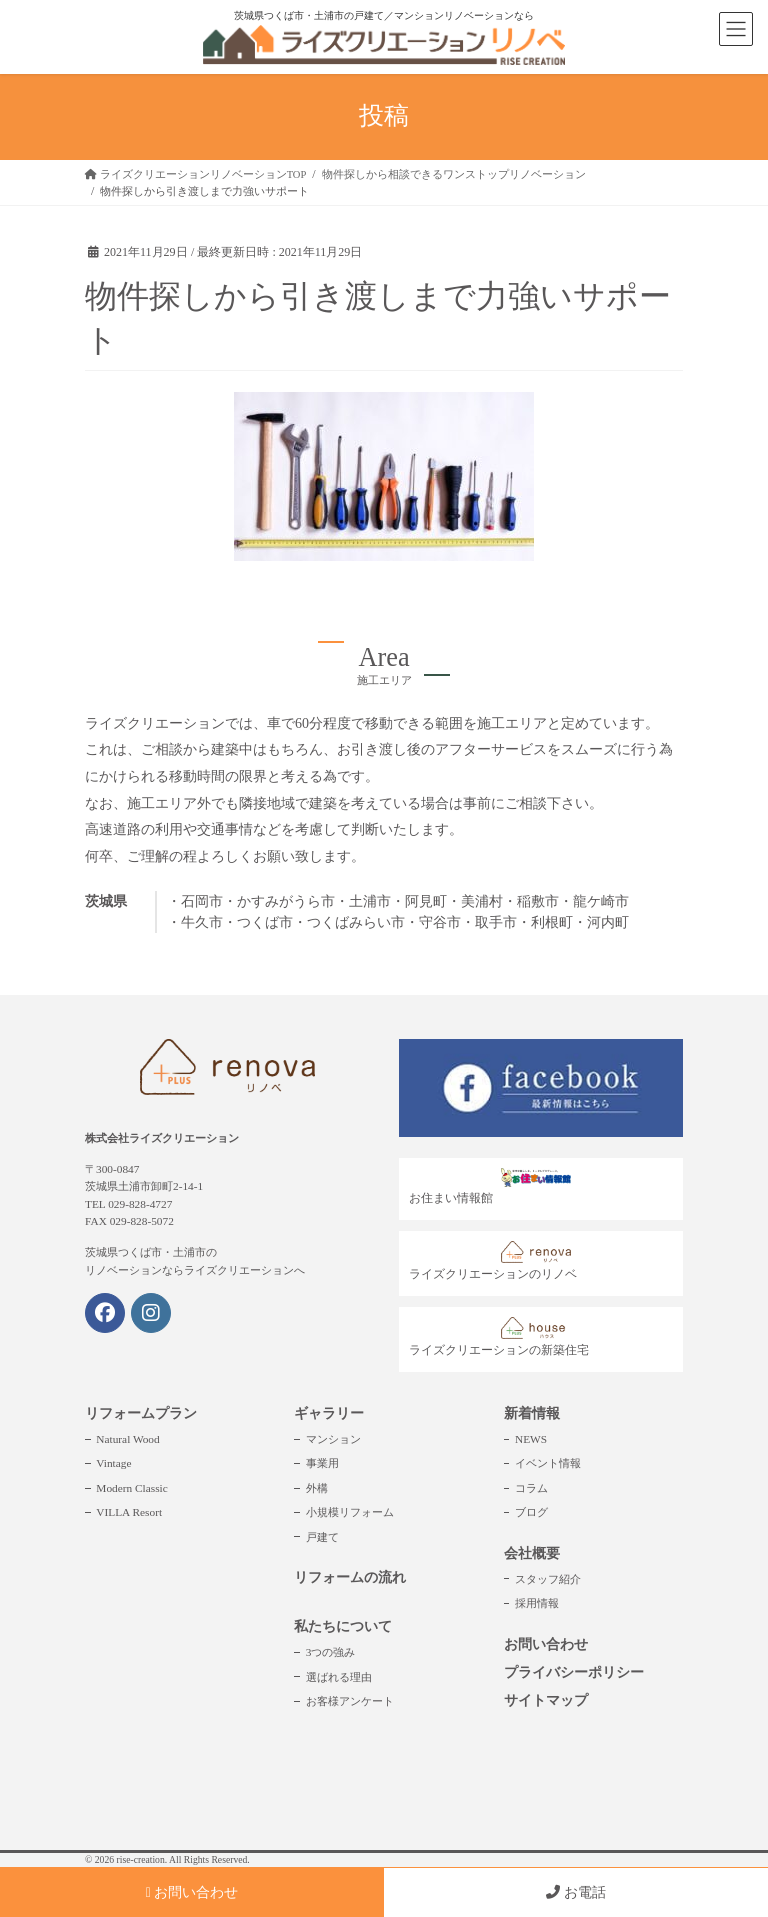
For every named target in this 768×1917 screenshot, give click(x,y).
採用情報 (537, 1603)
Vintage (113, 1463)
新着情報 (532, 1413)
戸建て (322, 1537)
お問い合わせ (546, 1644)
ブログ (531, 1512)
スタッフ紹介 (548, 1579)
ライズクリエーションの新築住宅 (499, 1337)
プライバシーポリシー (574, 1672)
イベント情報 (548, 1463)
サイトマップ (546, 1700)
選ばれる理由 (339, 1677)
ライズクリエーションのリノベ (495, 1261)
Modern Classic (131, 1488)
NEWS (531, 1439)
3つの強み (331, 1652)
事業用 (322, 1463)
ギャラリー (329, 1413)
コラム (531, 1488)
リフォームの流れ (350, 1577)
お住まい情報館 (495, 1186)
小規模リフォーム (350, 1512)
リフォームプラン (141, 1413)
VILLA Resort (129, 1512)
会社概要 (532, 1553)
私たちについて (343, 1626)
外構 (317, 1488)
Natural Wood (127, 1439)
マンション (333, 1439)
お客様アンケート (350, 1701)
